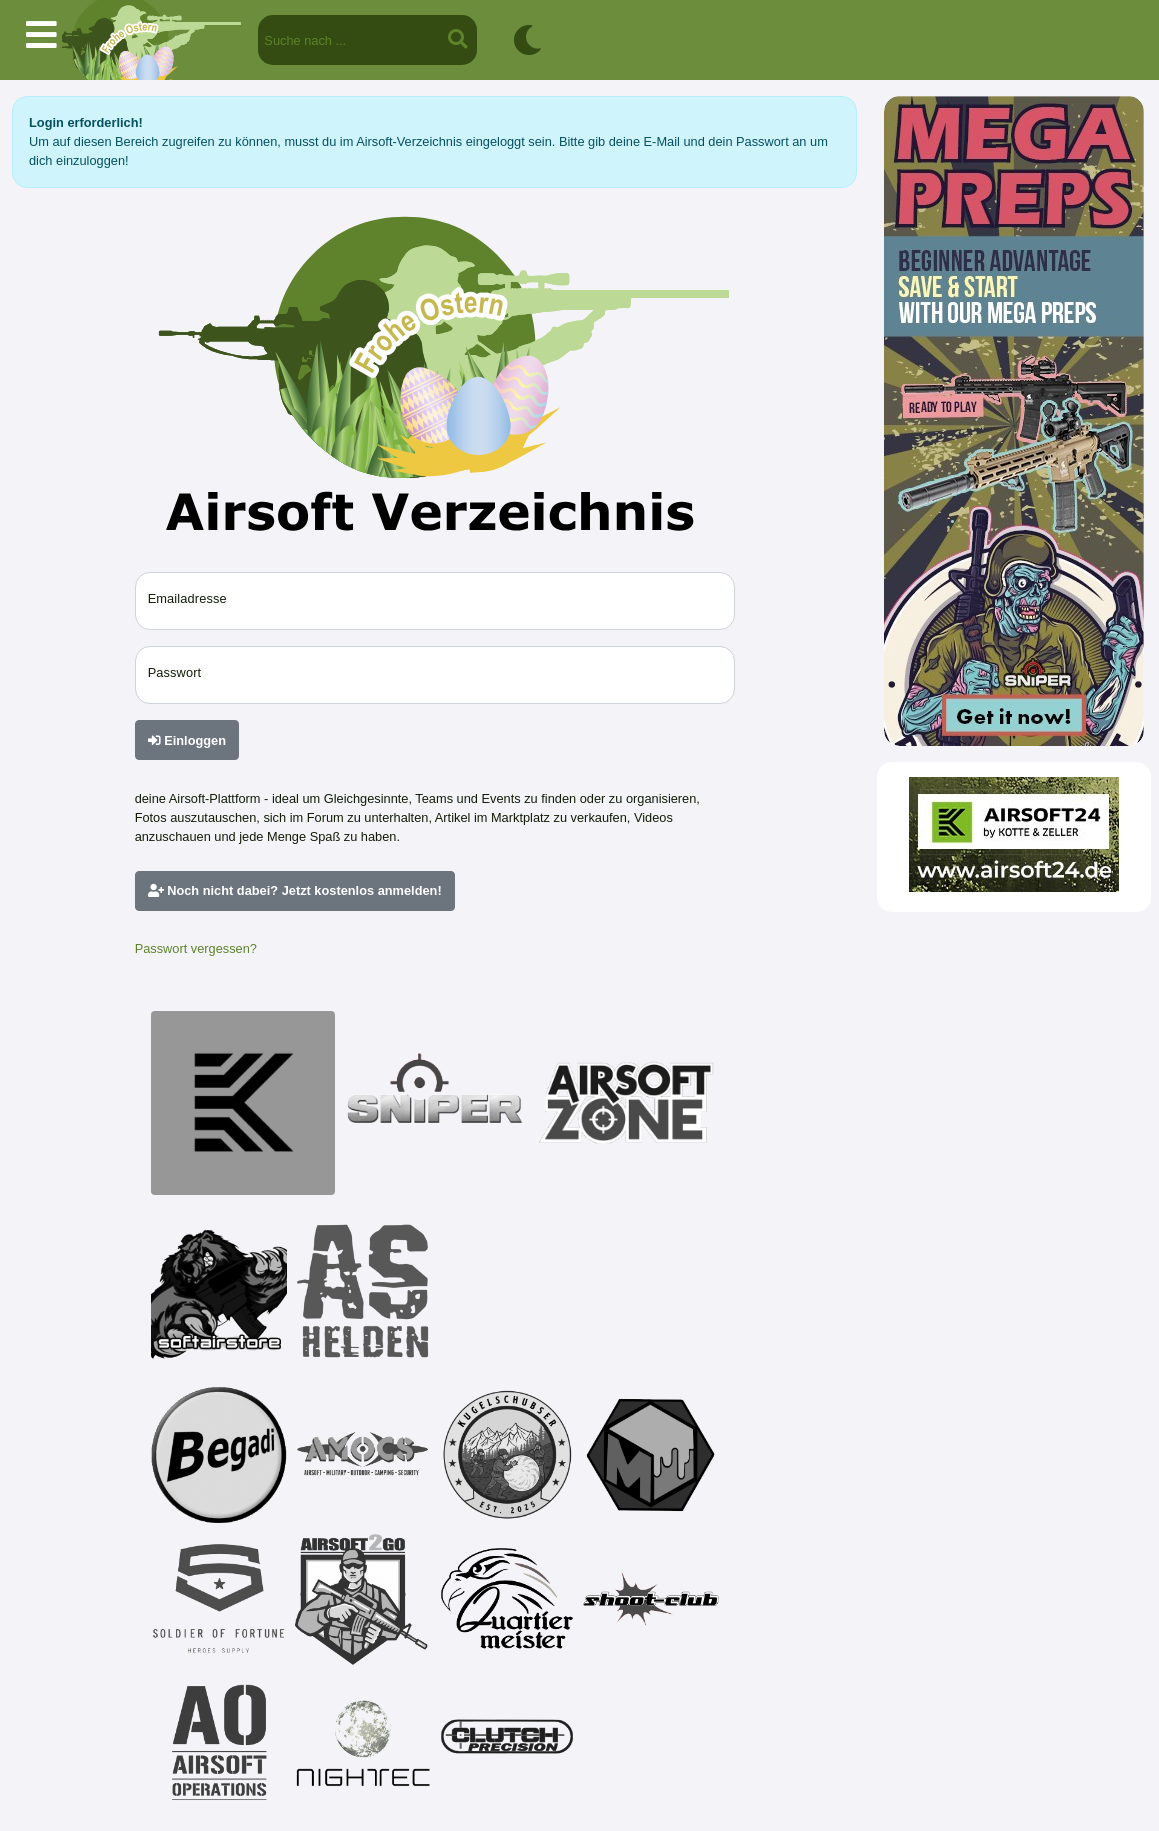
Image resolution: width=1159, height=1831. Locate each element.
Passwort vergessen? (196, 948)
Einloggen (187, 740)
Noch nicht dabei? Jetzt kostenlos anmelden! (295, 890)
